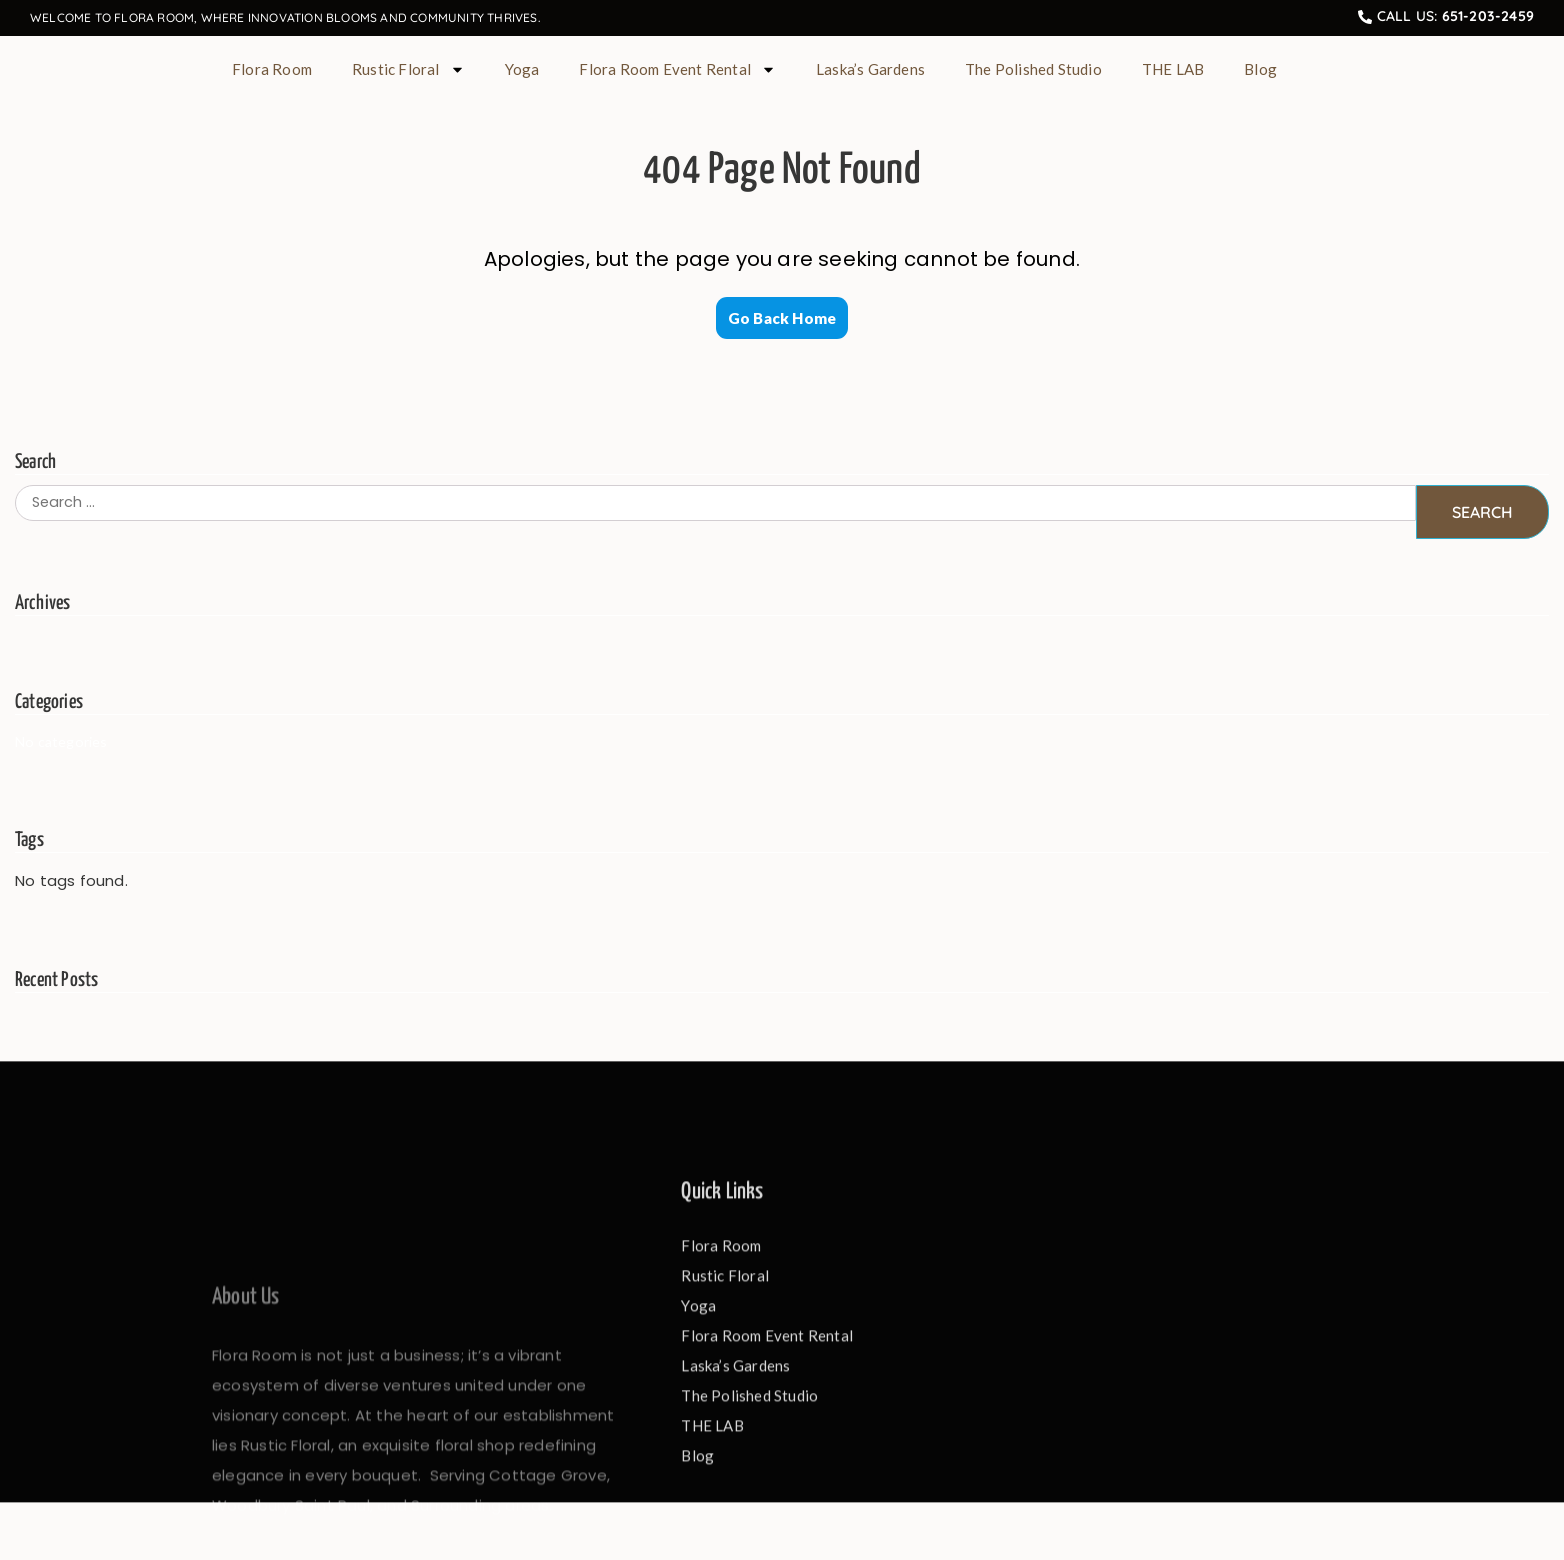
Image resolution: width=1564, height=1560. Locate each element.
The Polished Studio (1033, 69)
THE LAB (1173, 69)
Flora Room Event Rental (677, 69)
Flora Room (272, 69)
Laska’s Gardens (870, 69)
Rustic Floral (408, 69)
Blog (1260, 69)
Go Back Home (782, 318)
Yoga (522, 69)
